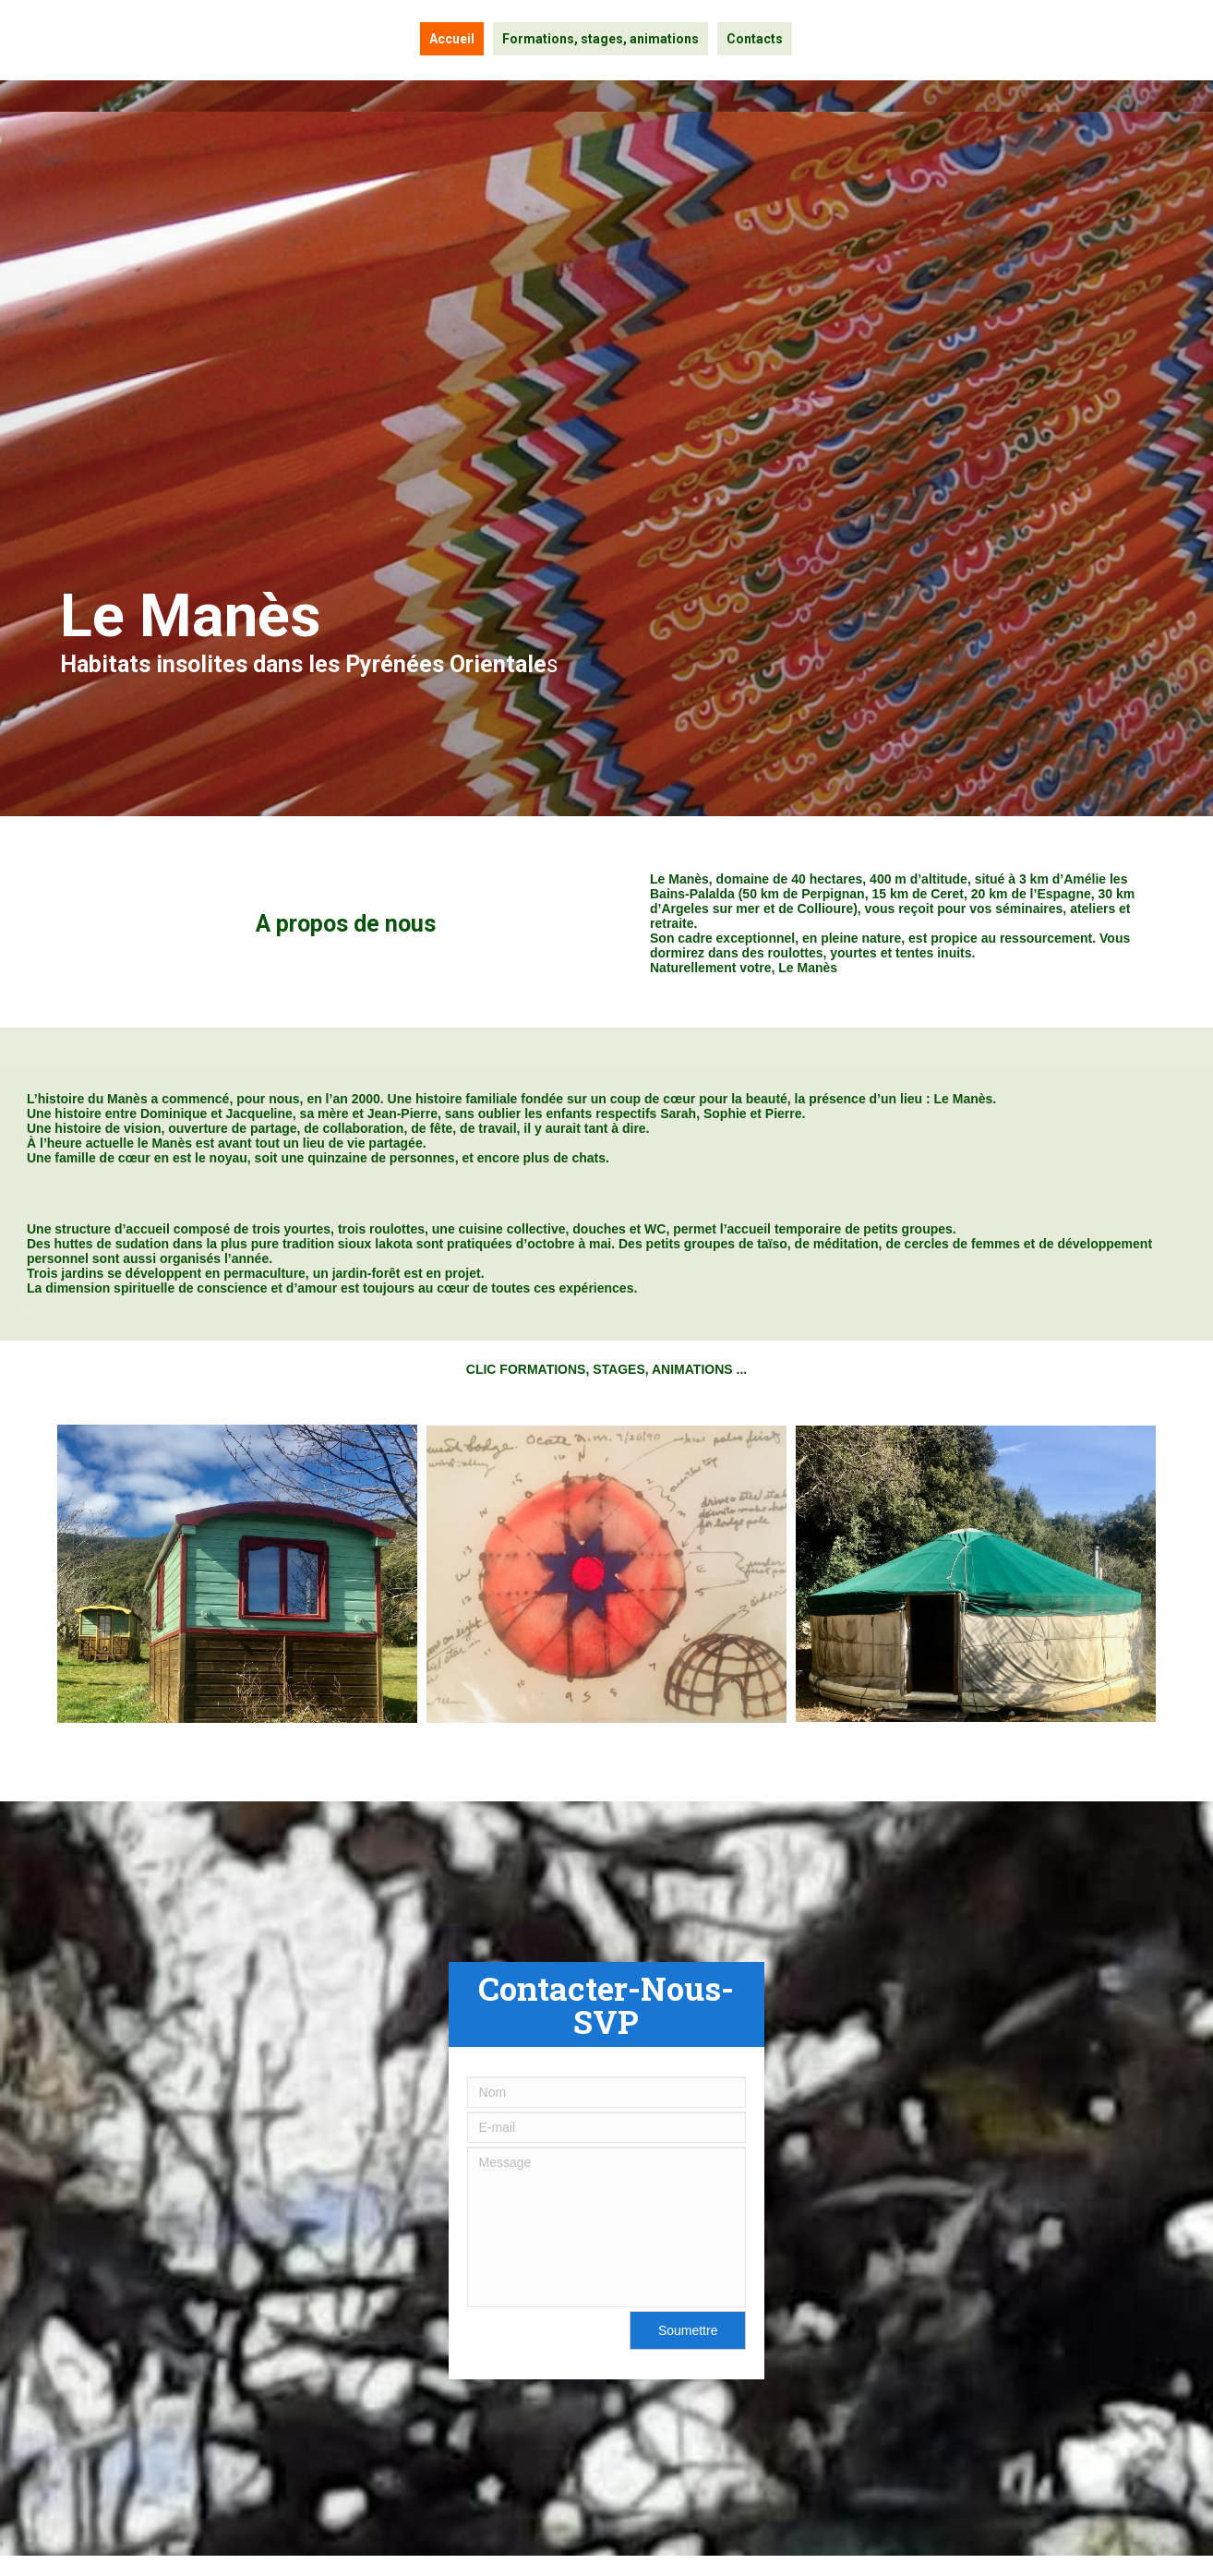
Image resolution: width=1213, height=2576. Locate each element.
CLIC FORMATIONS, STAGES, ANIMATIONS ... (606, 1369)
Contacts (755, 38)
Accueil (451, 38)
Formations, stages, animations (600, 38)
